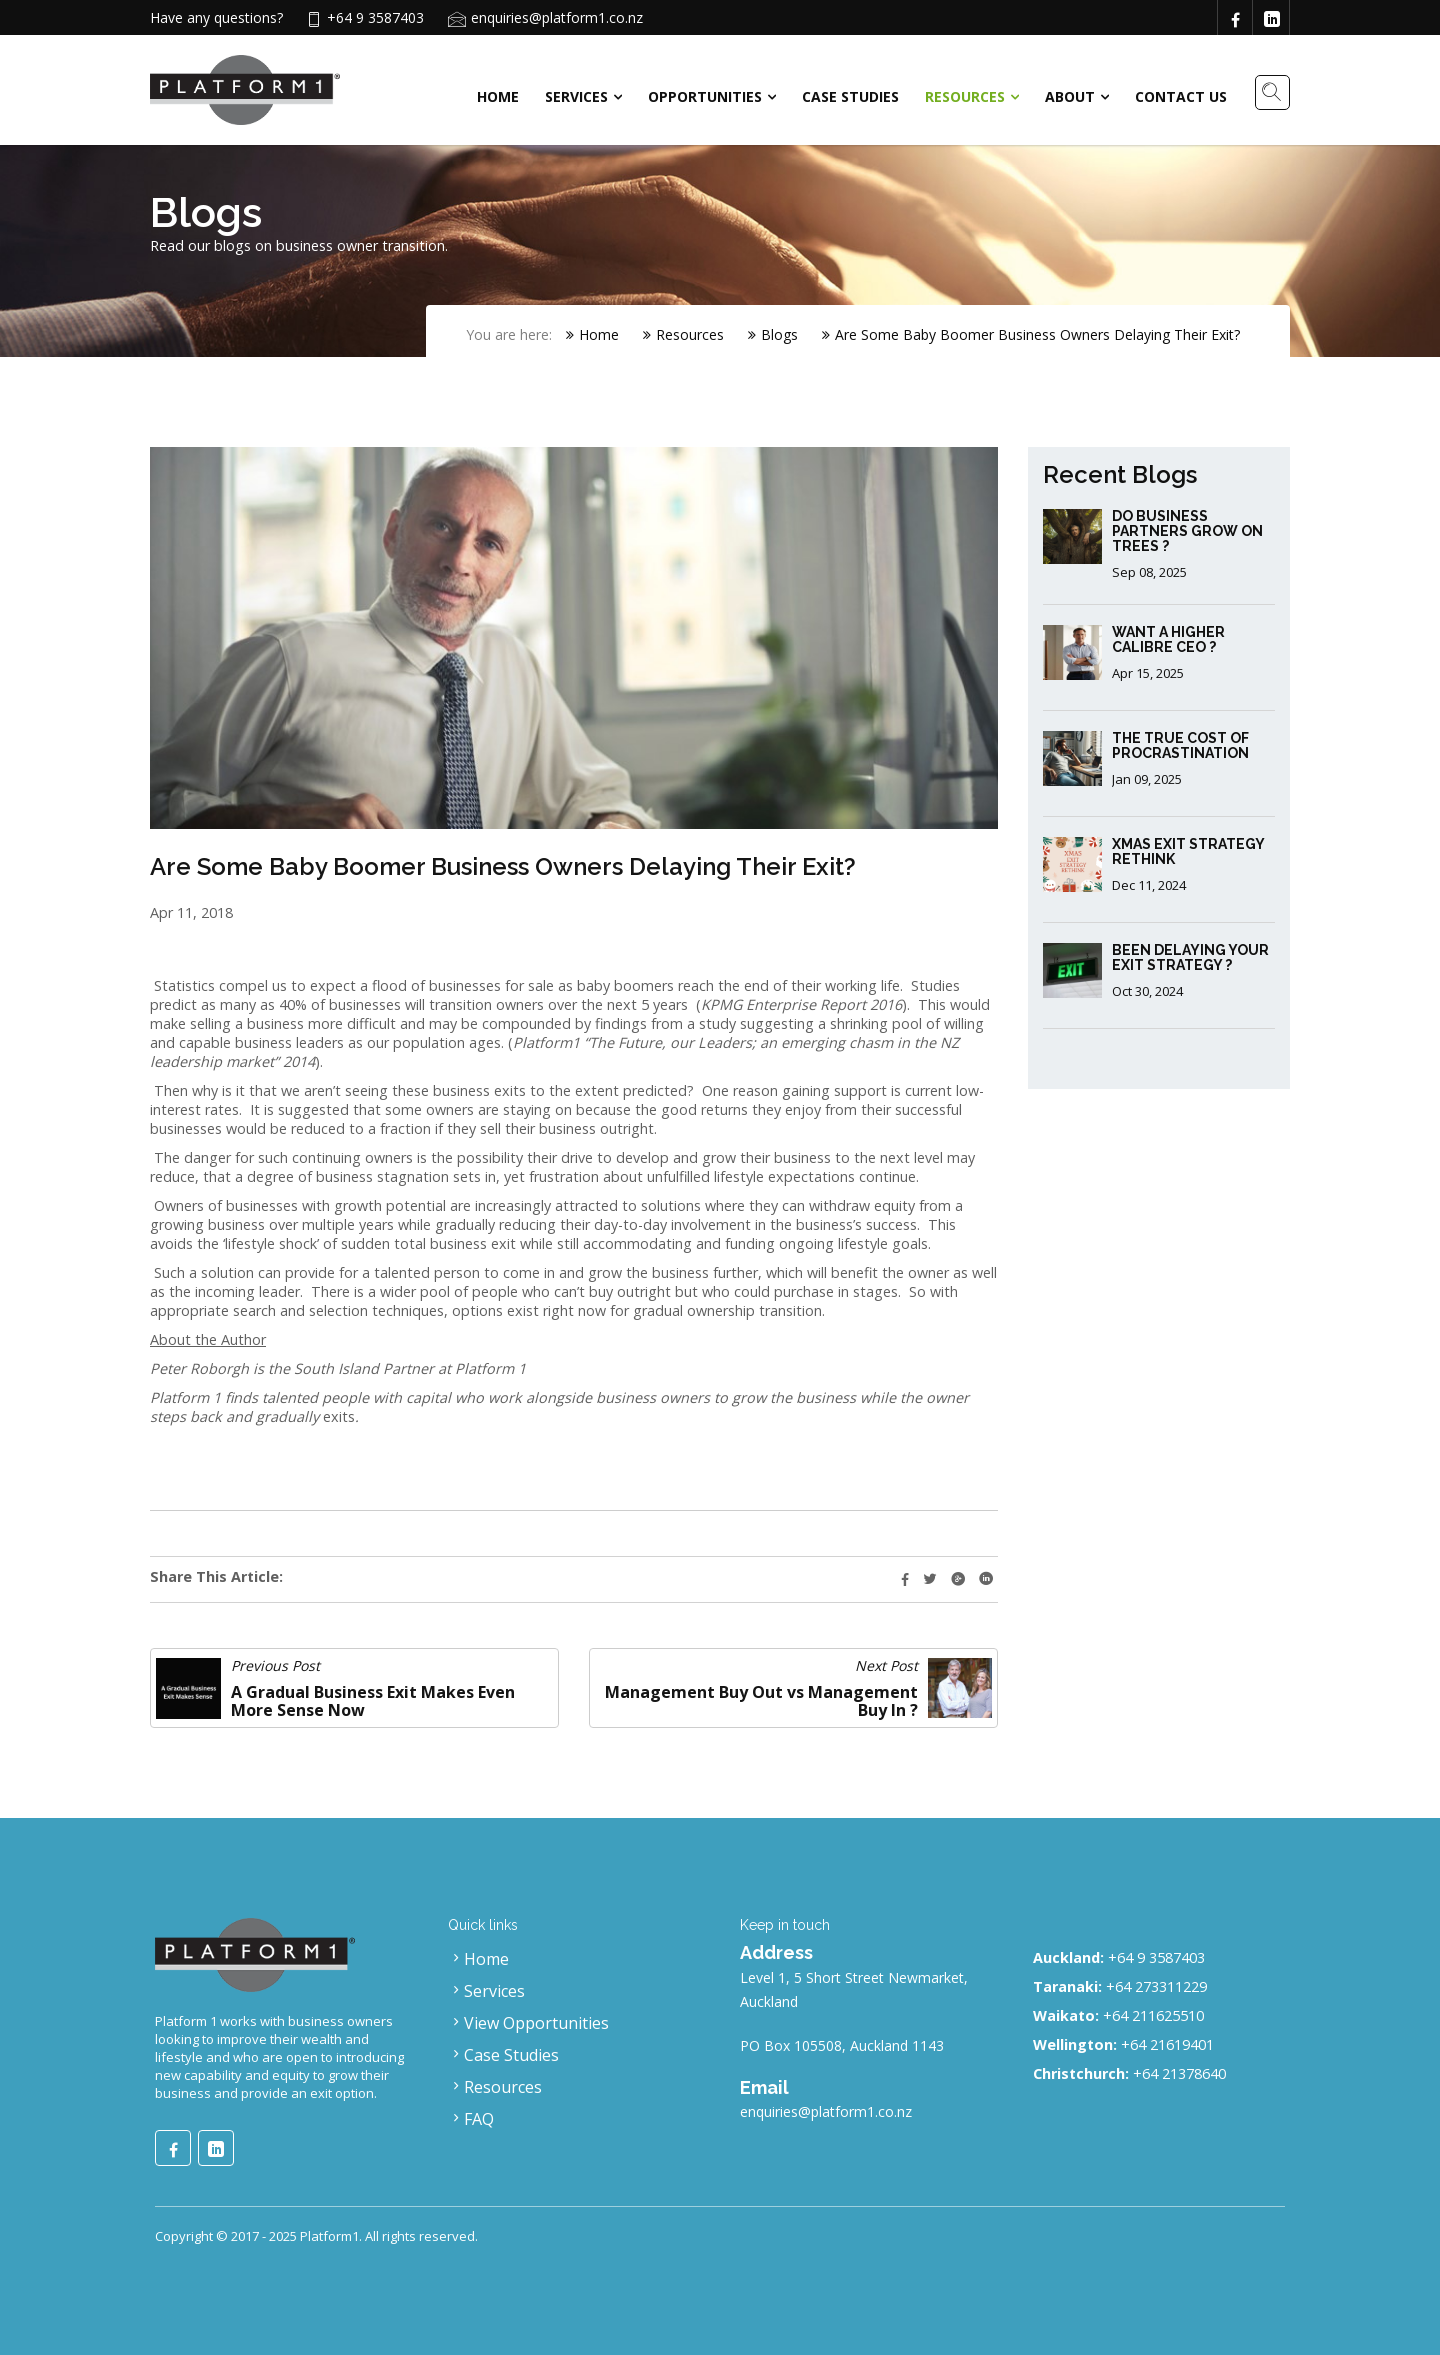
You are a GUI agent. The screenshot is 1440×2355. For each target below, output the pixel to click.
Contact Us (1181, 96)
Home (498, 96)
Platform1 (329, 2236)
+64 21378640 (1179, 2073)
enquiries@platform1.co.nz (557, 17)
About (1070, 96)
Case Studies (850, 96)
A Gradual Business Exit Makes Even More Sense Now (373, 1701)
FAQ (471, 2119)
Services (576, 96)
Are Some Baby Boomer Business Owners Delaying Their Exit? (1031, 334)
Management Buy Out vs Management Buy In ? (761, 1701)
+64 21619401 (1167, 2044)
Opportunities (705, 96)
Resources (965, 96)
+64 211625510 (1153, 2015)
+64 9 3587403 (1156, 1957)
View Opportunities (528, 2023)
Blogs (773, 334)
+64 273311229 (1156, 1986)
